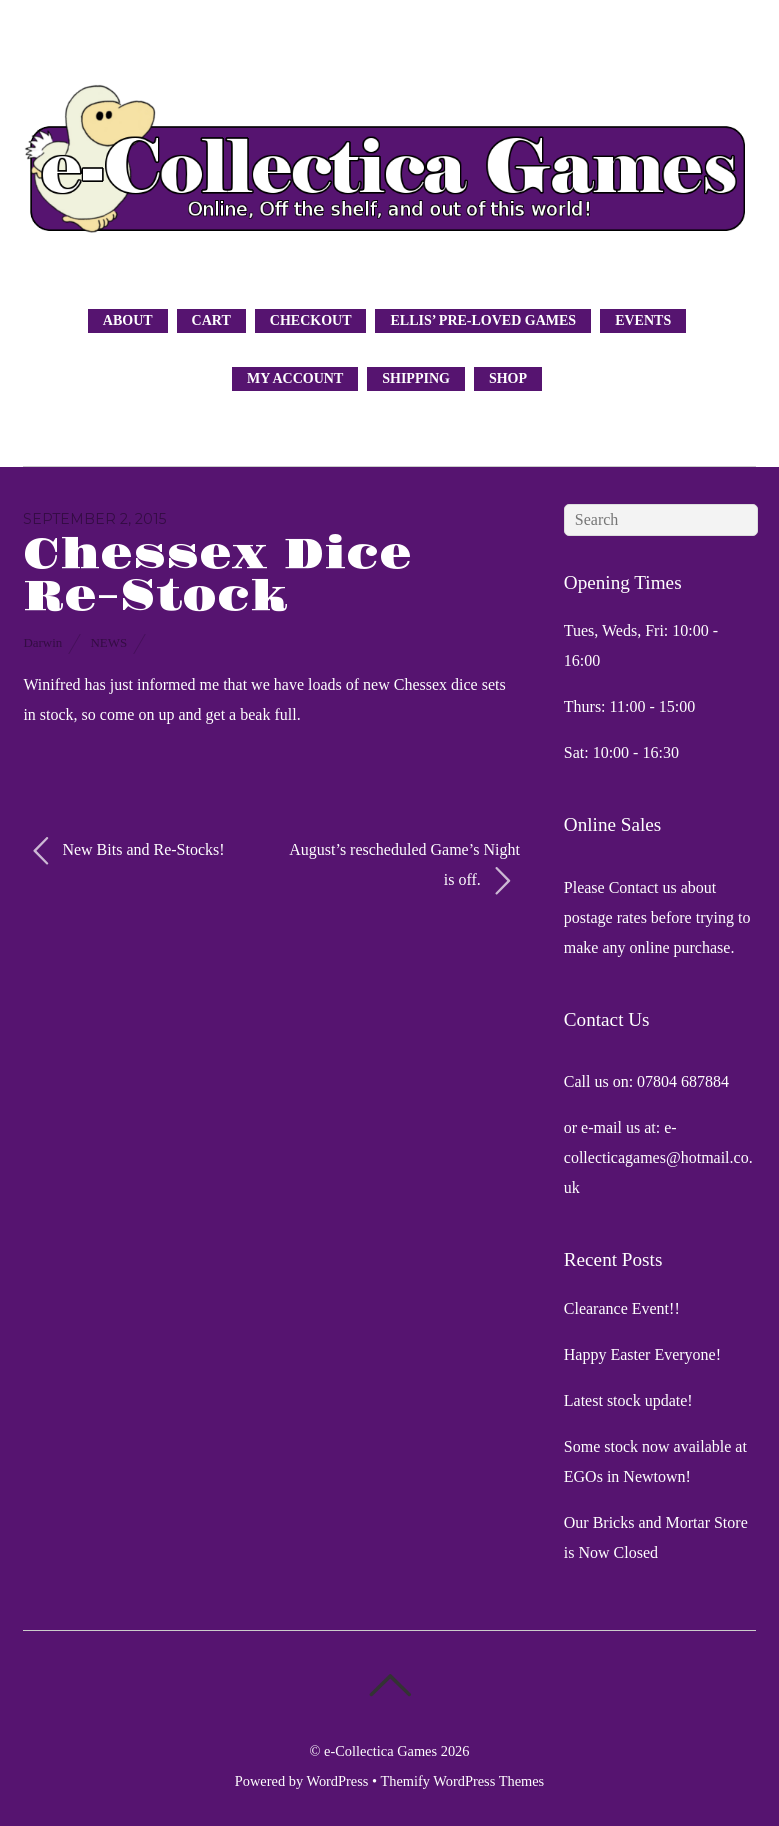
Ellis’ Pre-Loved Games (483, 320)
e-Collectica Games (380, 1751)
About (128, 320)
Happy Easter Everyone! (642, 1354)
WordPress (337, 1781)
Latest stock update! (628, 1400)
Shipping (416, 378)
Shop (508, 378)
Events (643, 320)
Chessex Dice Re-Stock (217, 576)
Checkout (311, 320)
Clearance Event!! (622, 1308)
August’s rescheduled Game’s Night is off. (404, 869)
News (108, 642)
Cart (211, 320)
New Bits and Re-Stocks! (128, 851)
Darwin (42, 642)
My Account (295, 378)
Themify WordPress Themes (462, 1781)
